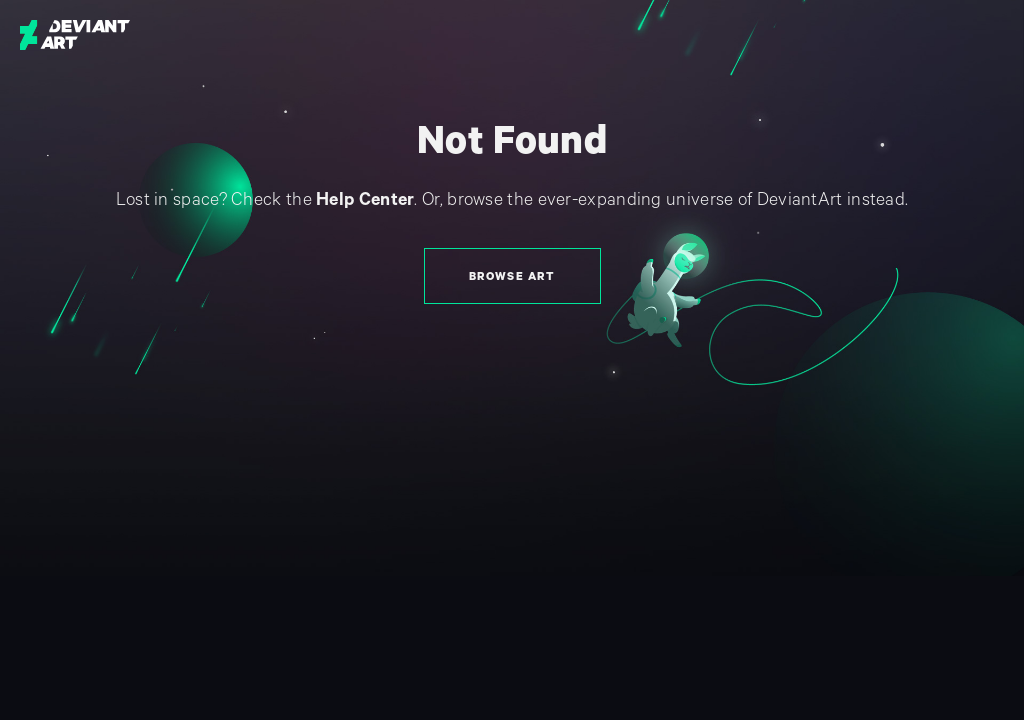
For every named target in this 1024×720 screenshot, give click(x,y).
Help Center (365, 200)
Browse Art (512, 276)
